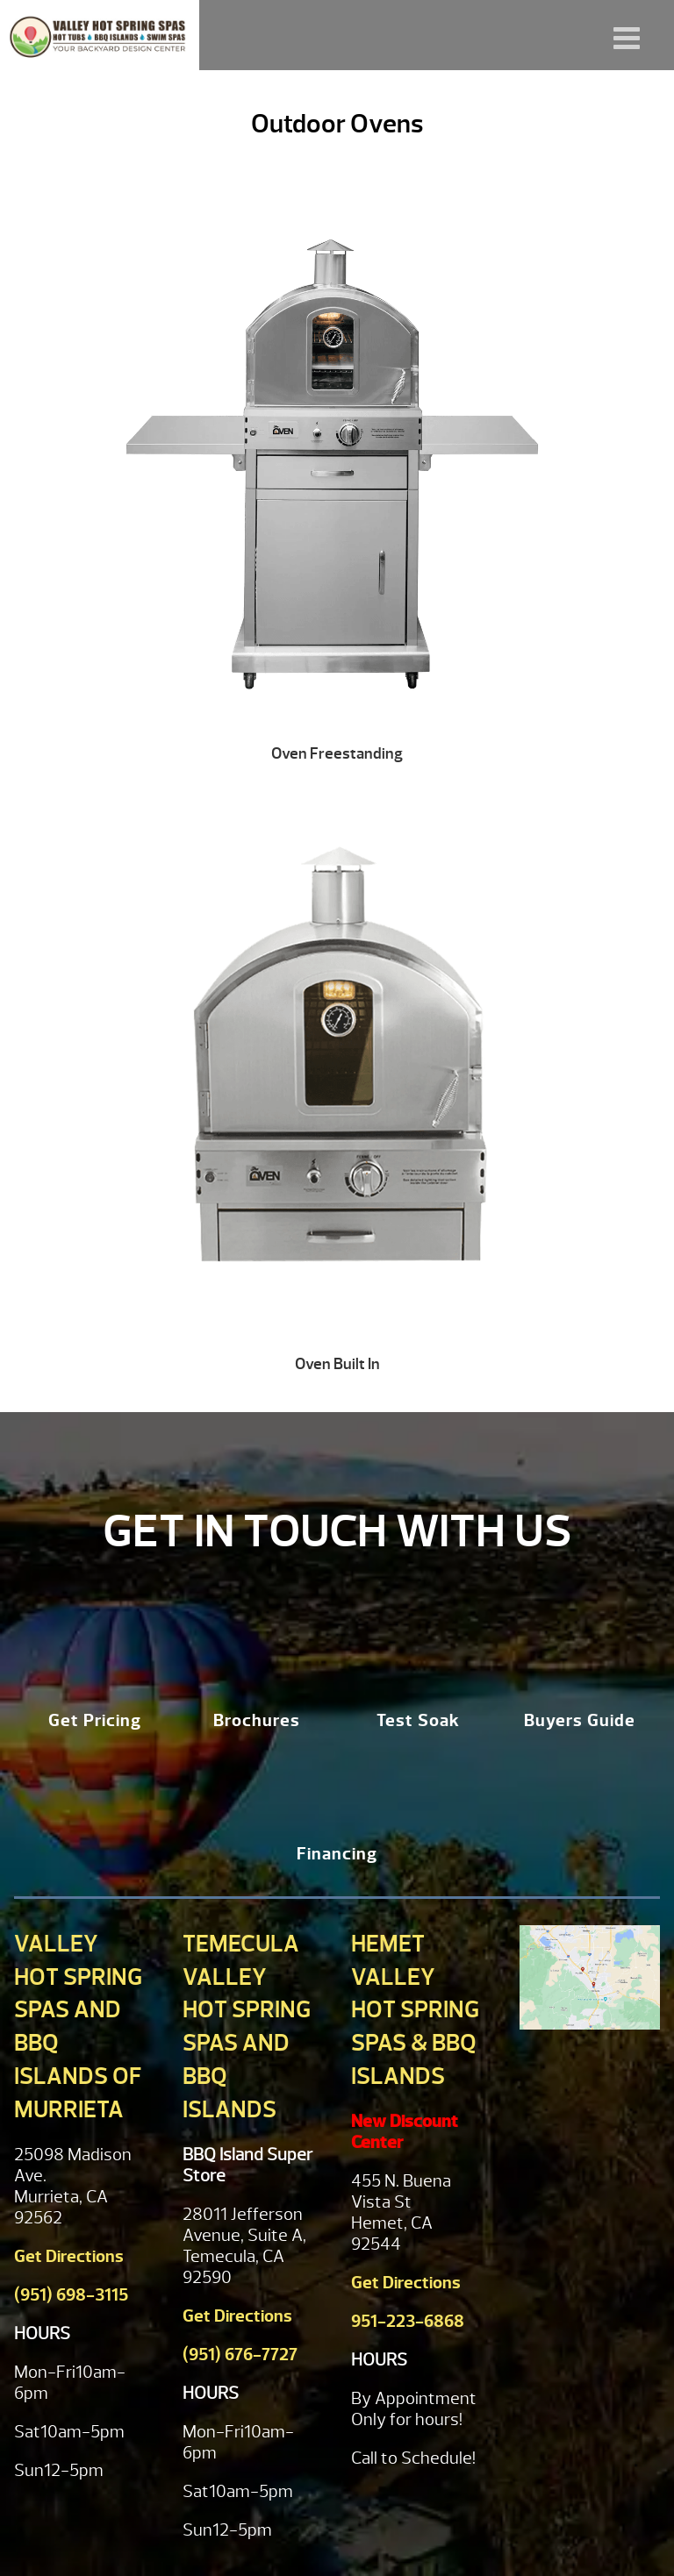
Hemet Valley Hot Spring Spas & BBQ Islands (415, 2010)
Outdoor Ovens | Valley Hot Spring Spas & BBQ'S (99, 35)
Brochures (256, 1720)
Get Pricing (94, 1720)
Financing (337, 1854)
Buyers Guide (579, 1720)
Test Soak (418, 1720)
